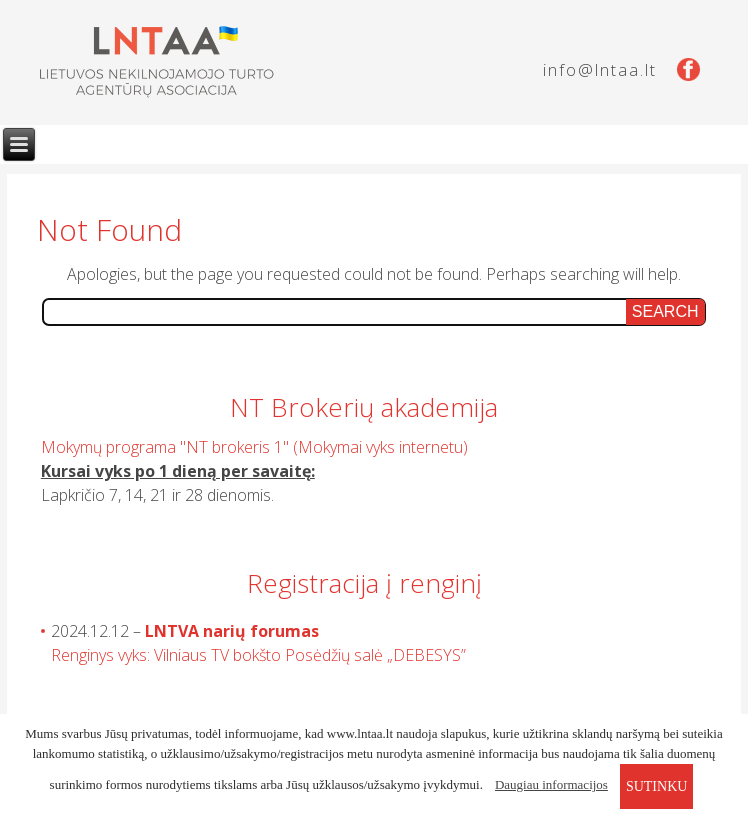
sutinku (656, 786)
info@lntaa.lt (600, 70)
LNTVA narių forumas (232, 631)
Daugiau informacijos (551, 784)
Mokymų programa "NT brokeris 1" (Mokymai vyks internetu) (254, 447)
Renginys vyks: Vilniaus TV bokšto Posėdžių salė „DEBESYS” (258, 655)
